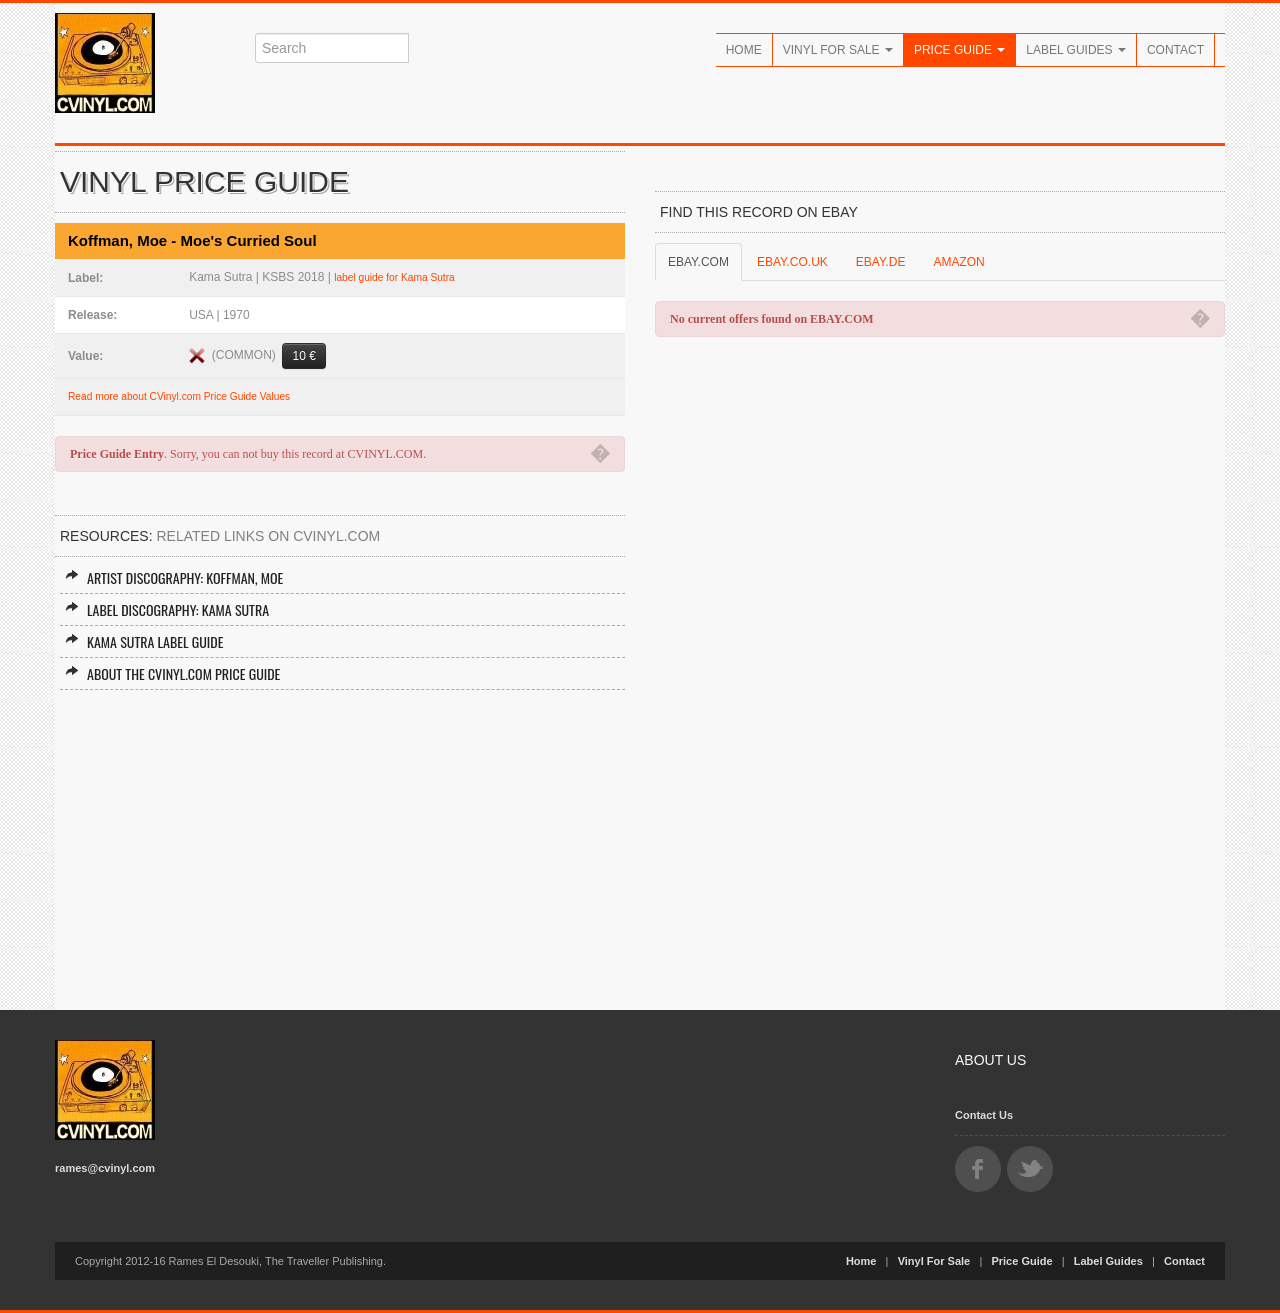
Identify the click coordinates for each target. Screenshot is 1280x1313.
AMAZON (958, 262)
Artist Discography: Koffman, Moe (174, 577)
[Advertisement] (340, 840)
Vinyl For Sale (838, 50)
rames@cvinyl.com (105, 1168)
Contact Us (984, 1115)
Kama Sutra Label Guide (144, 641)
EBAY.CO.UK (792, 262)
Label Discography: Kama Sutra (167, 609)
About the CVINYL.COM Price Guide (172, 673)
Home (744, 50)
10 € (303, 356)
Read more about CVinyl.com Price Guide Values (179, 396)
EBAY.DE (881, 262)
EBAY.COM (698, 262)
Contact (1175, 50)
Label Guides (1076, 50)
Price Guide (959, 50)
